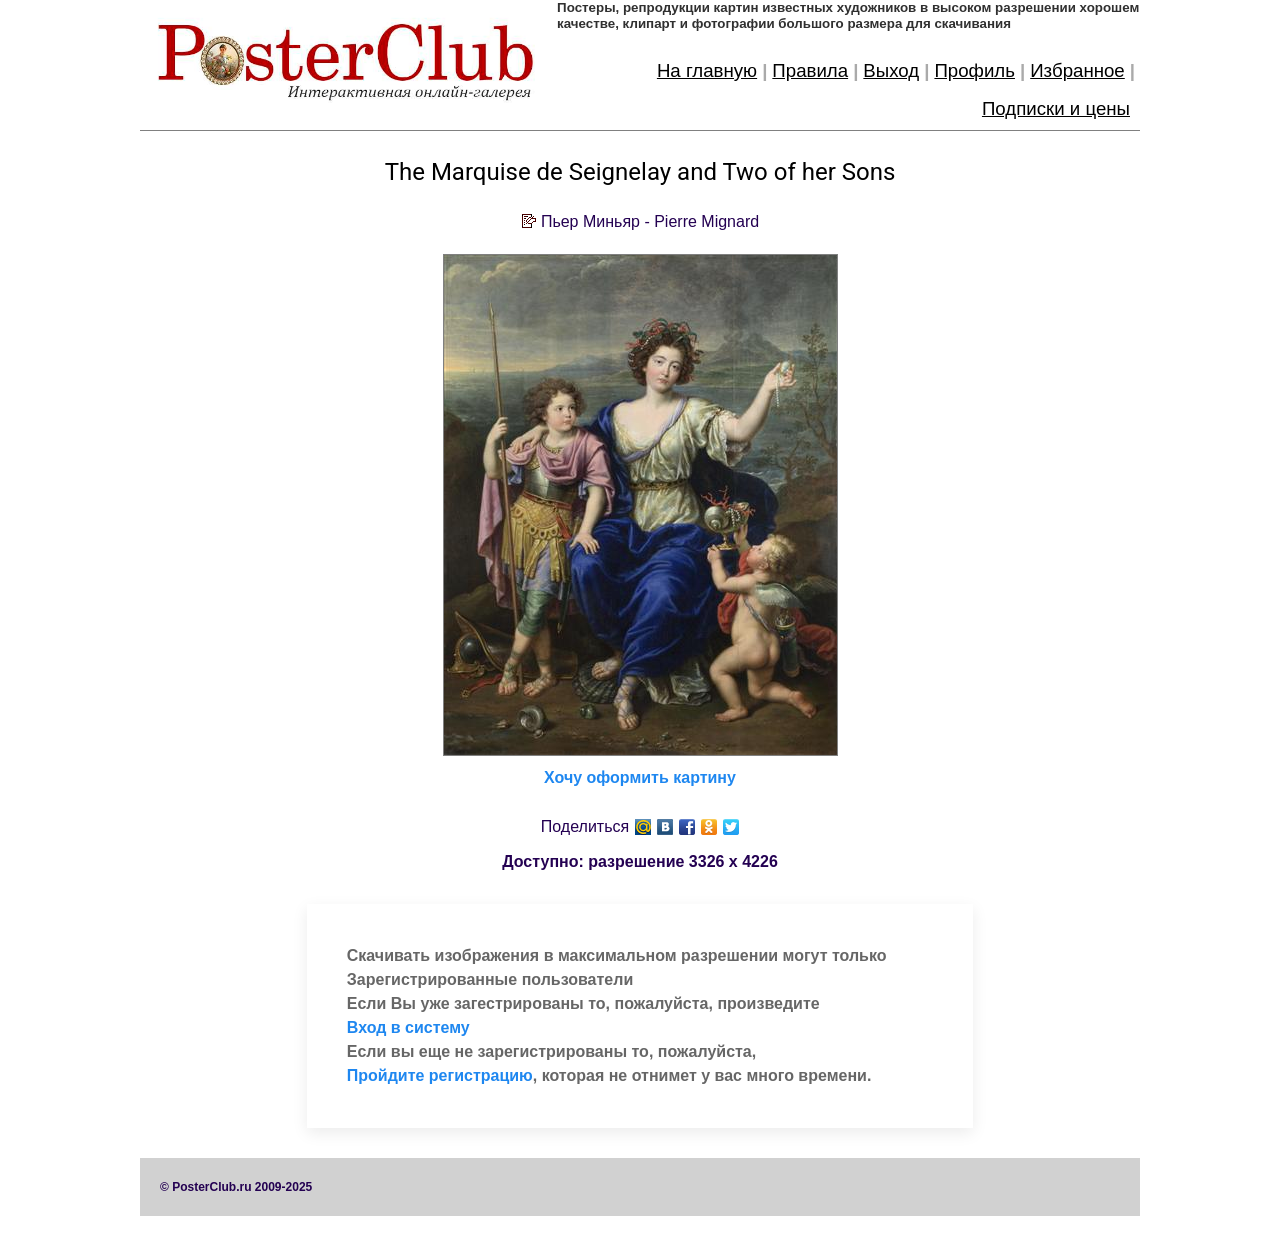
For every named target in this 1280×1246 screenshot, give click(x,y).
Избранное (1077, 70)
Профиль (974, 70)
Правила (810, 70)
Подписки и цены (1056, 108)
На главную (707, 70)
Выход (891, 70)
